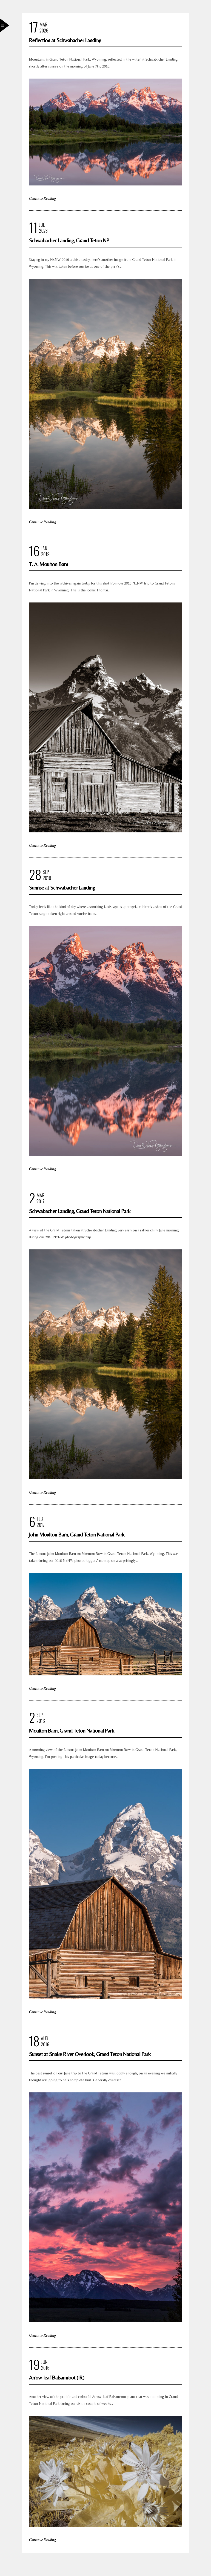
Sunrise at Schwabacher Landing (62, 887)
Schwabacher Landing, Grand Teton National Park (79, 1211)
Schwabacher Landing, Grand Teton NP (69, 240)
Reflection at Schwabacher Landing (65, 40)
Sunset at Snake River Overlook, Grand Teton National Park (90, 2054)
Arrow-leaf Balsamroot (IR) (56, 2377)
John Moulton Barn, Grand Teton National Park (76, 1534)
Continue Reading (42, 198)
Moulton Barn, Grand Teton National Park (71, 1730)
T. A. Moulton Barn (48, 564)
